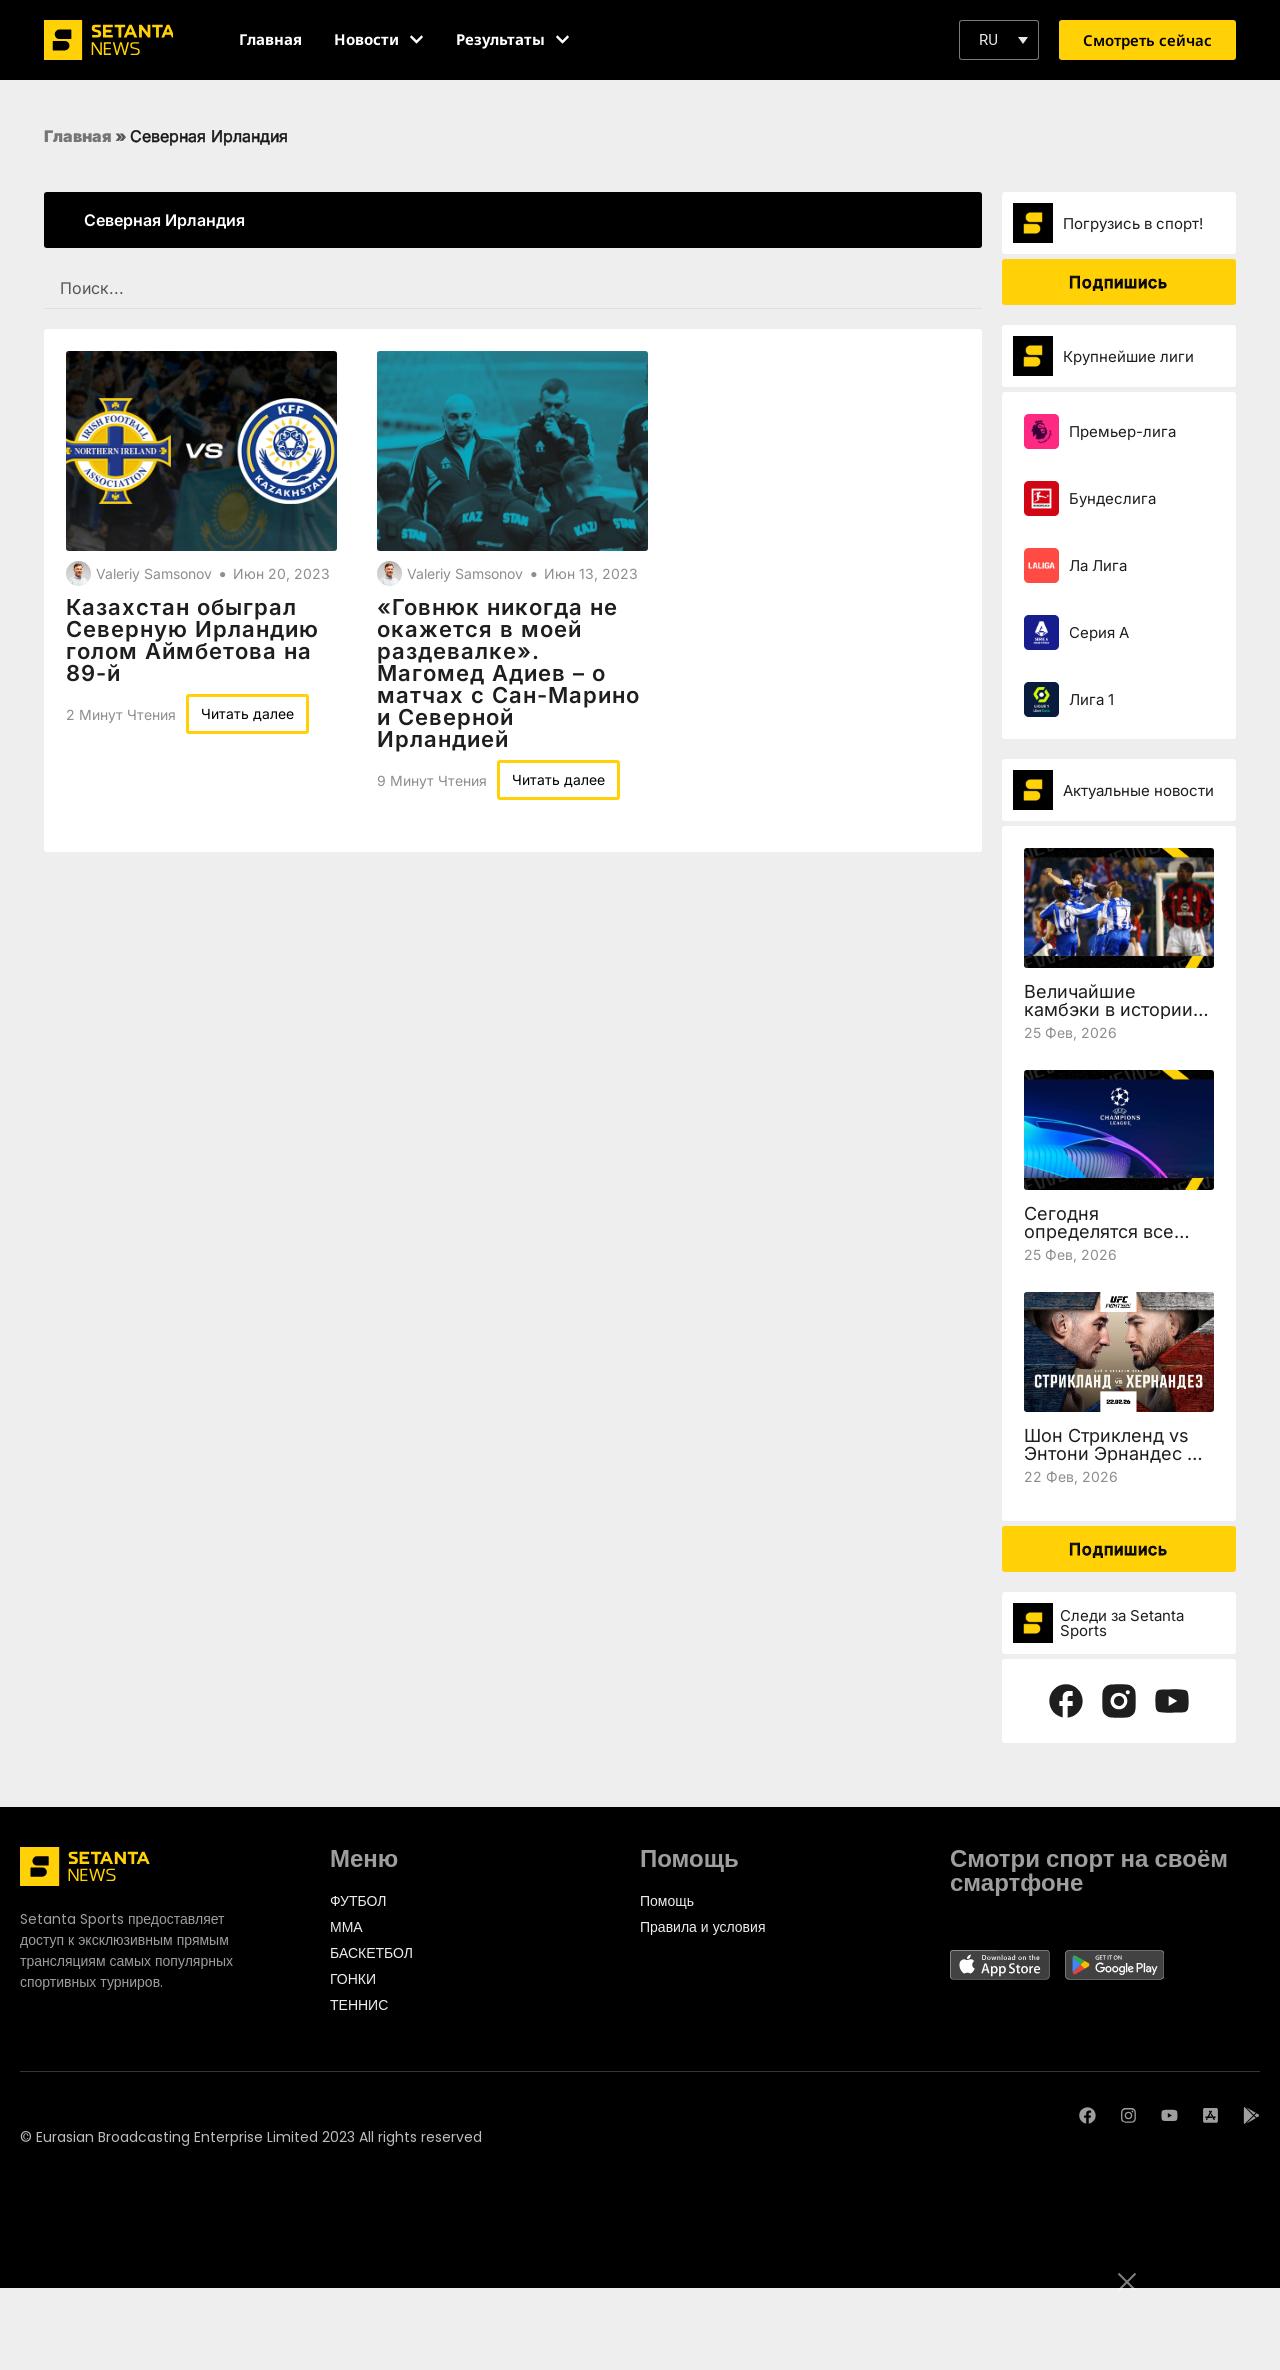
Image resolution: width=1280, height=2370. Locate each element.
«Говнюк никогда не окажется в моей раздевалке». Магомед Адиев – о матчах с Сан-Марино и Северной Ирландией (508, 673)
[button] (999, 40)
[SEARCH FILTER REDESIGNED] (513, 288)
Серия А (1099, 632)
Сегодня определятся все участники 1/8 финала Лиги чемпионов (1118, 1240)
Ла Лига (1098, 565)
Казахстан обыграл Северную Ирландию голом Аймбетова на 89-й (192, 640)
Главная (78, 136)
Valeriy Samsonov (154, 573)
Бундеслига (1112, 498)
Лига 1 (1091, 699)
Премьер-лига (1122, 431)
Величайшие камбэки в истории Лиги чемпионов (1108, 1009)
